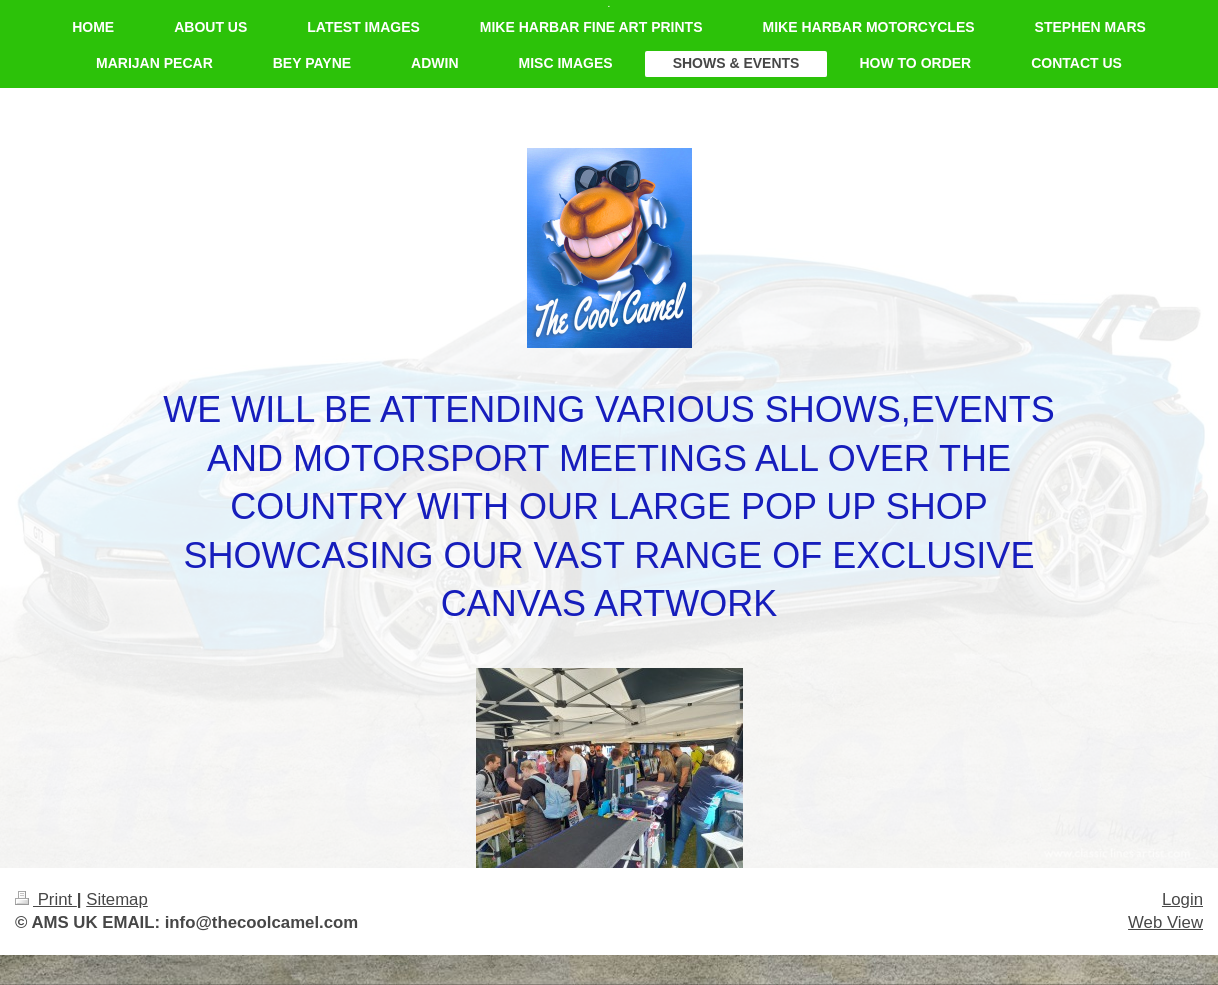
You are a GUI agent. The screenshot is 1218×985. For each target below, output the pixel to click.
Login (1182, 899)
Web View (1165, 922)
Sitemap (117, 899)
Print (46, 899)
